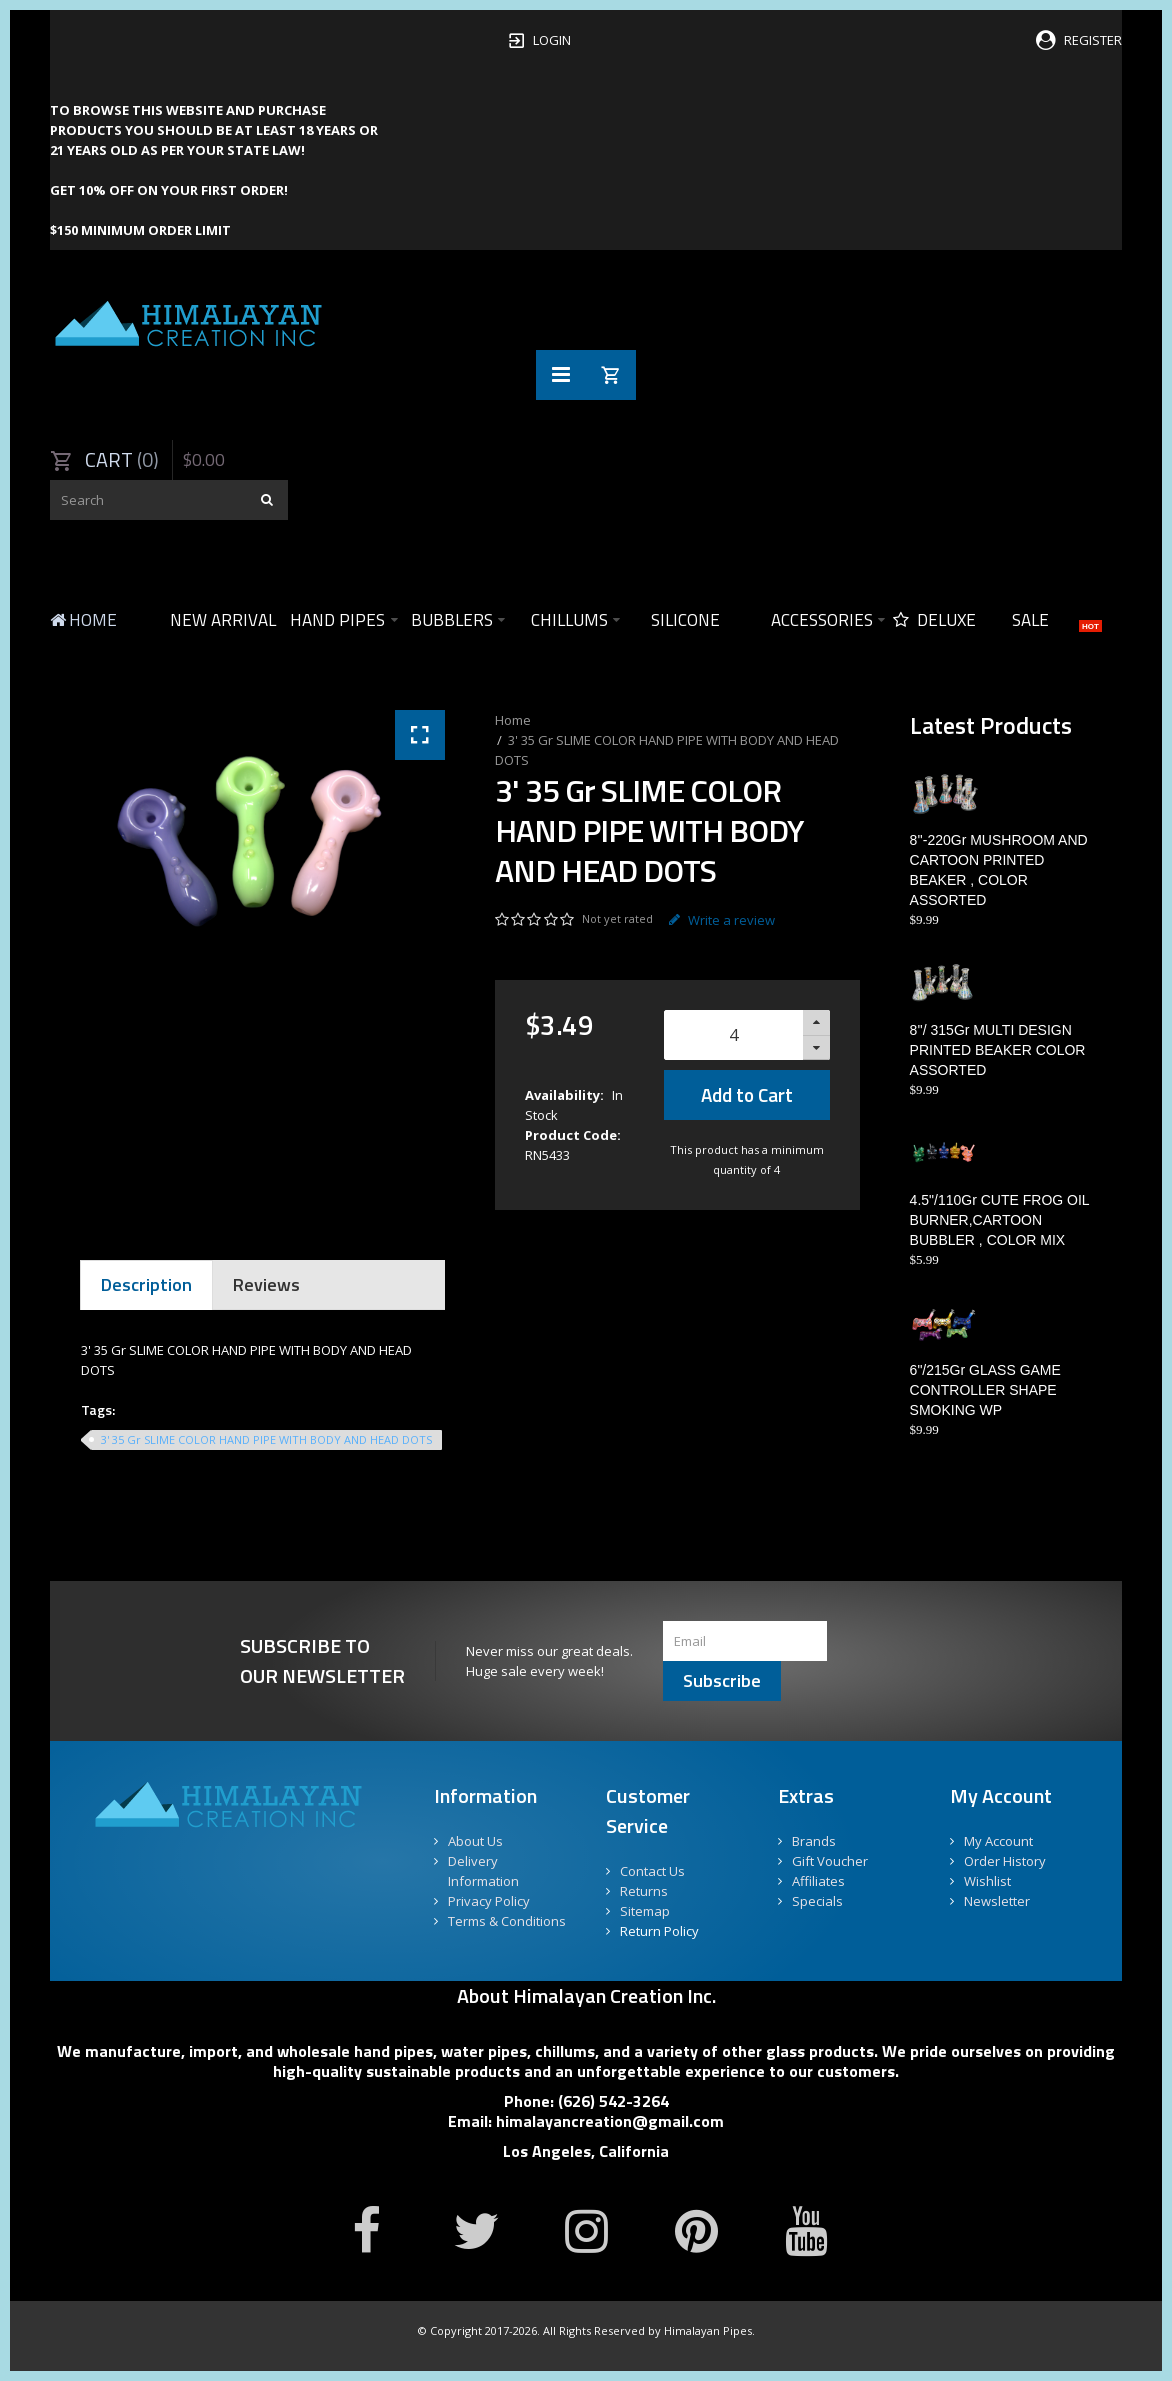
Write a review (722, 920)
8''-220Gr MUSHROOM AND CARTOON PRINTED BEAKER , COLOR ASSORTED (999, 870)
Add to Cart (747, 1094)
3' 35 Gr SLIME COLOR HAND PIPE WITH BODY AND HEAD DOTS (266, 1439)
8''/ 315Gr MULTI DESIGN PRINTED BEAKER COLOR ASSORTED (998, 1050)
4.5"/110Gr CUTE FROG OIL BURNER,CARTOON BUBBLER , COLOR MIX (1000, 1220)
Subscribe (722, 1680)
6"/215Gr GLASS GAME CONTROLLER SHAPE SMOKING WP (985, 1390)
